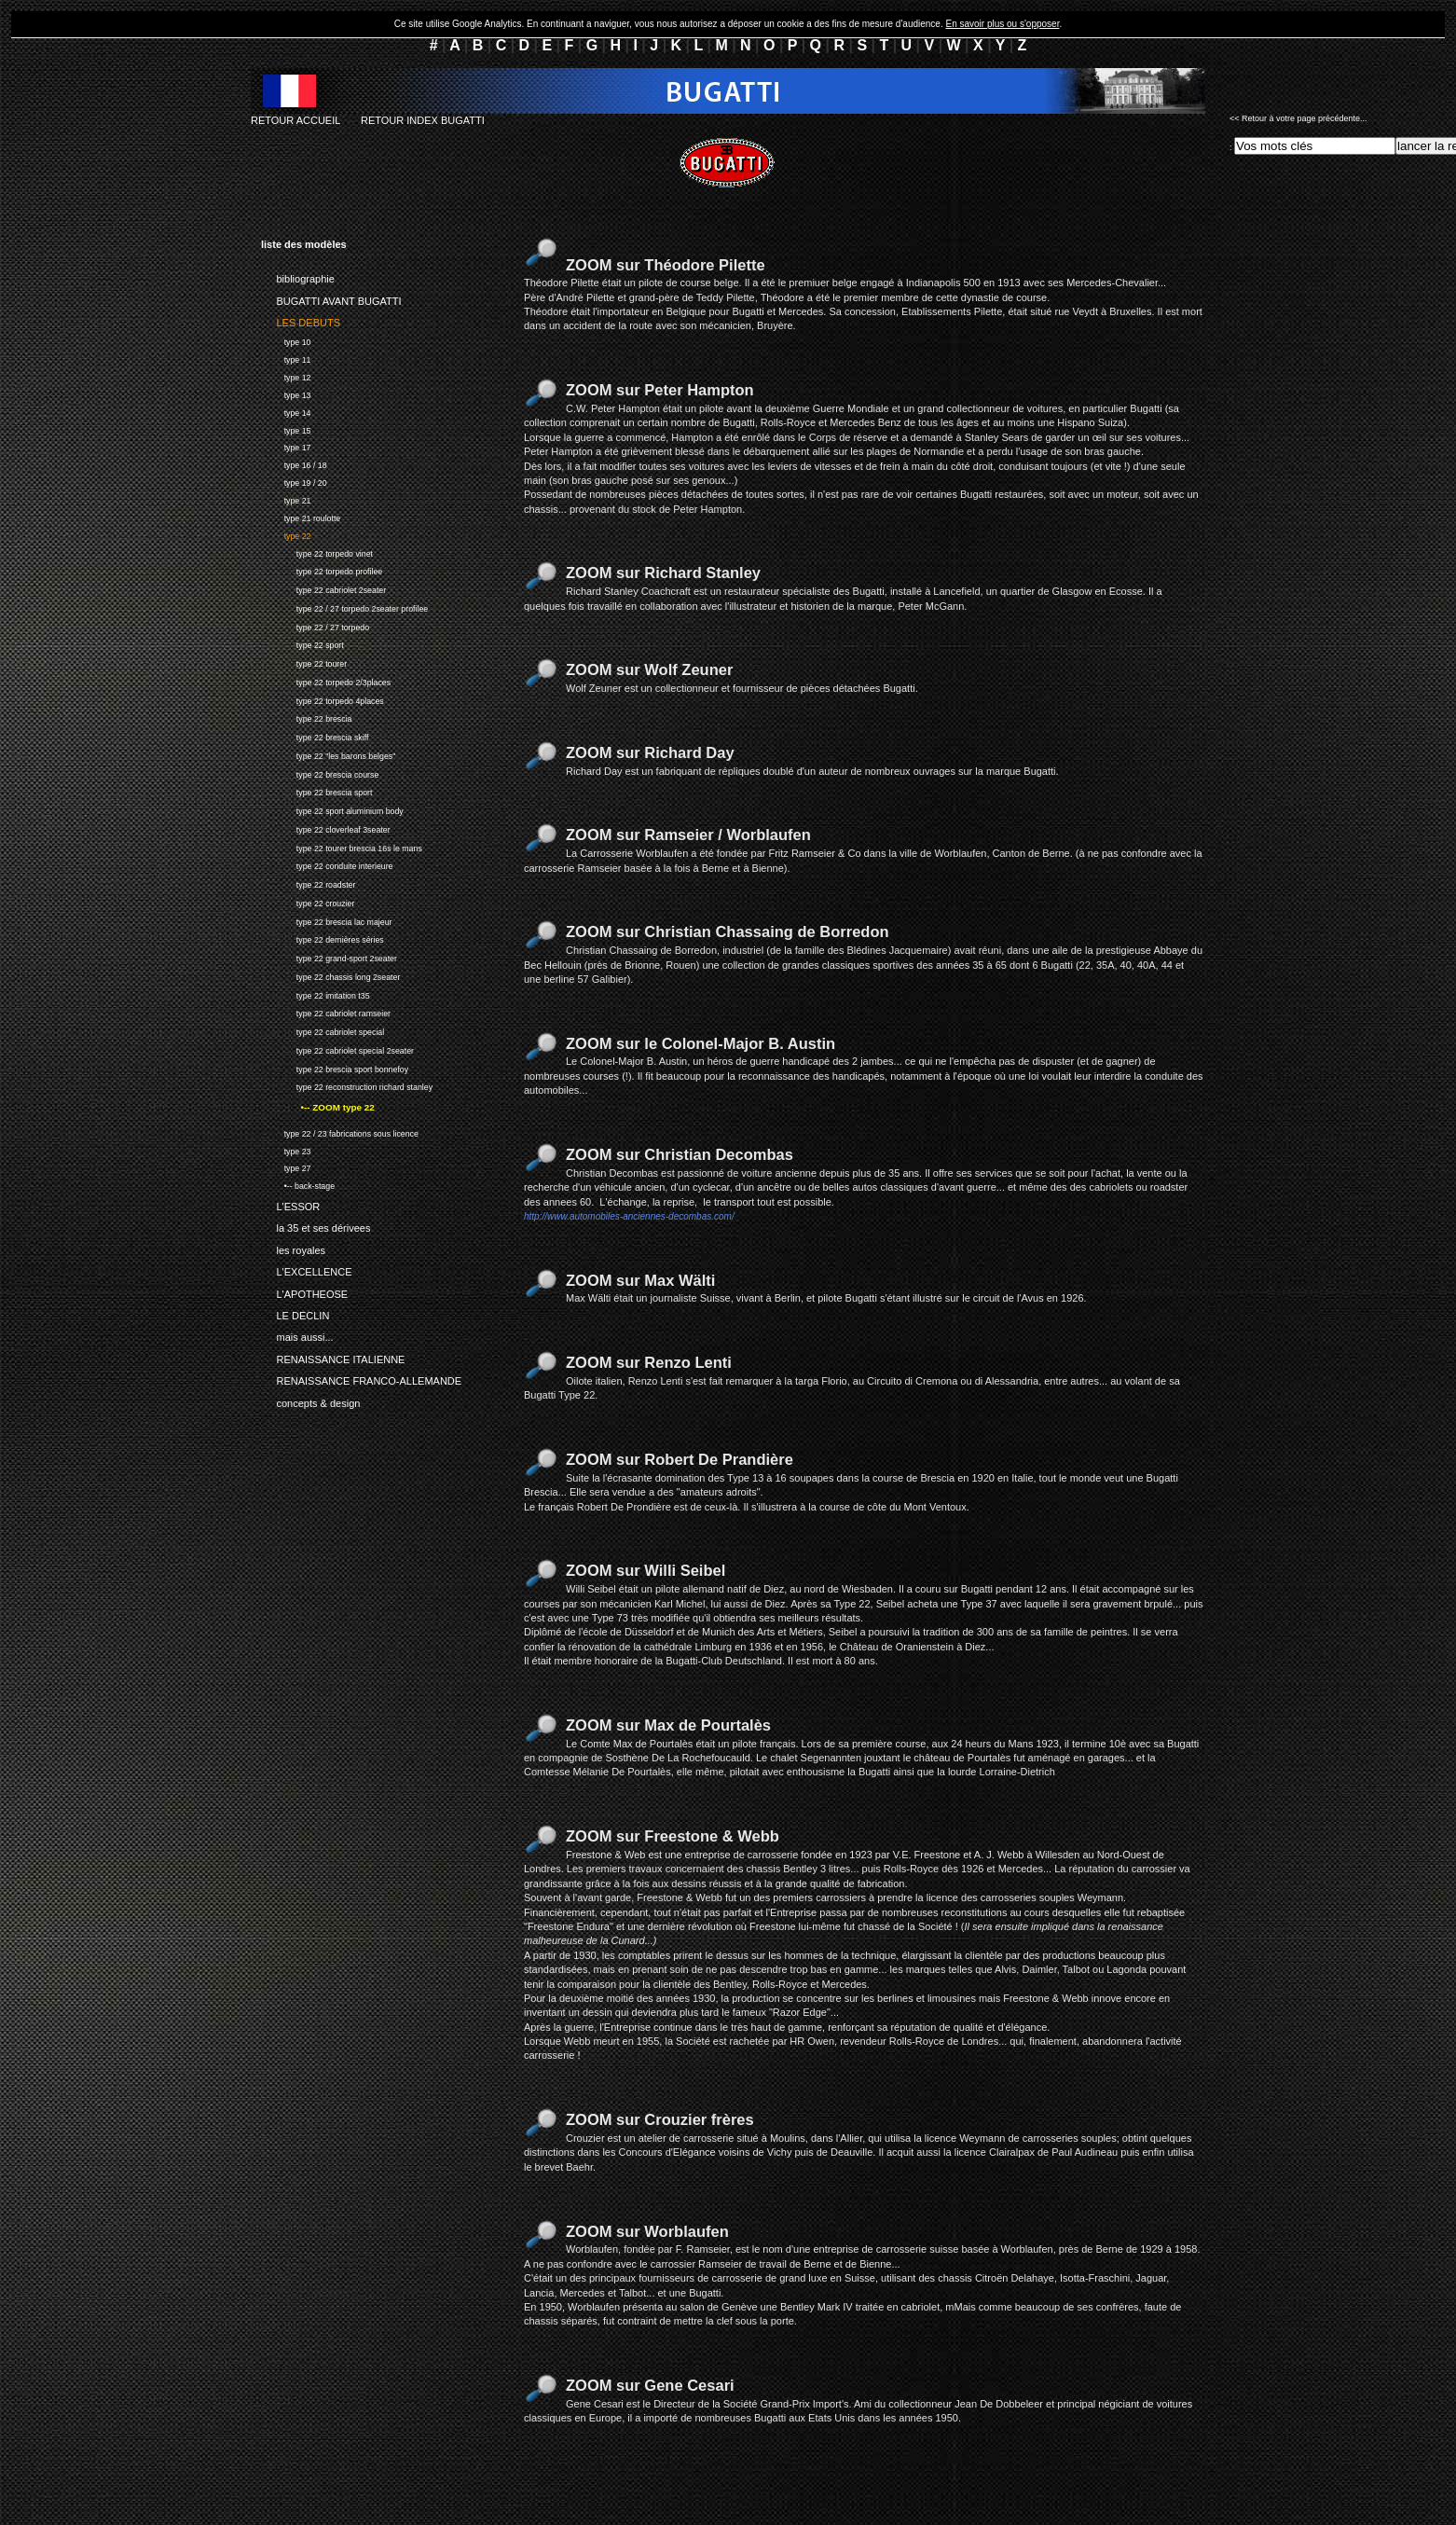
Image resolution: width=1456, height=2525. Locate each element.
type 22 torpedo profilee (321, 570)
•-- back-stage (298, 1184)
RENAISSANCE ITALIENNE (333, 1356)
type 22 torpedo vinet (317, 552)
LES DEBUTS (300, 319)
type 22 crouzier (307, 901)
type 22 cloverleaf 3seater (326, 828)
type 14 (285, 411)
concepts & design (310, 1400)
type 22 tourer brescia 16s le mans (341, 846)
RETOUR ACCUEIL (295, 120)
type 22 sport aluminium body (332, 809)
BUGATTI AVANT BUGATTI (331, 297)
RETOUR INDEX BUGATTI (423, 120)
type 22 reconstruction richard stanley (347, 1086)
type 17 (285, 446)
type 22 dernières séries (322, 938)
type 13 (285, 393)
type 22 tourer (304, 662)
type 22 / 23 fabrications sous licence (340, 1131)
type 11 (285, 358)
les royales (293, 1246)
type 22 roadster (308, 883)
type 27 (285, 1167)
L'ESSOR (290, 1202)
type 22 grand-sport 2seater (329, 956)
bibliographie (298, 276)
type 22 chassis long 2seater (330, 975)
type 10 (285, 340)
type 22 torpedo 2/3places (326, 680)
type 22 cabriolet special (322, 1030)
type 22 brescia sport (317, 791)
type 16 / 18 (294, 463)
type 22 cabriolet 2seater (323, 588)
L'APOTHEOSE (304, 1290)
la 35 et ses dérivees (315, 1225)
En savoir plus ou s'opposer (1002, 24)
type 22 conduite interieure (327, 865)
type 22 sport (302, 644)
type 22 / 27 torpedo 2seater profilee (344, 607)
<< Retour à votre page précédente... (1298, 118)
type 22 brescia (306, 717)
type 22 (285, 534)
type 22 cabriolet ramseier (326, 1012)
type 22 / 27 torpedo (315, 625)
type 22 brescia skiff (314, 735)
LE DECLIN (295, 1312)
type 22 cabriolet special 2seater (337, 1049)
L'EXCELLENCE (306, 1269)
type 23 (285, 1149)
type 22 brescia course (319, 773)
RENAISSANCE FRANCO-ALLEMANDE (361, 1378)
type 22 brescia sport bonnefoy (334, 1067)
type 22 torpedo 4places (322, 699)
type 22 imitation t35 (315, 993)
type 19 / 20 (294, 481)
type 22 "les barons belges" (328, 754)
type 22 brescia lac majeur (326, 920)
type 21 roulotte (300, 516)
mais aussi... (297, 1334)
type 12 (285, 375)
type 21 (285, 498)
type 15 (285, 428)
